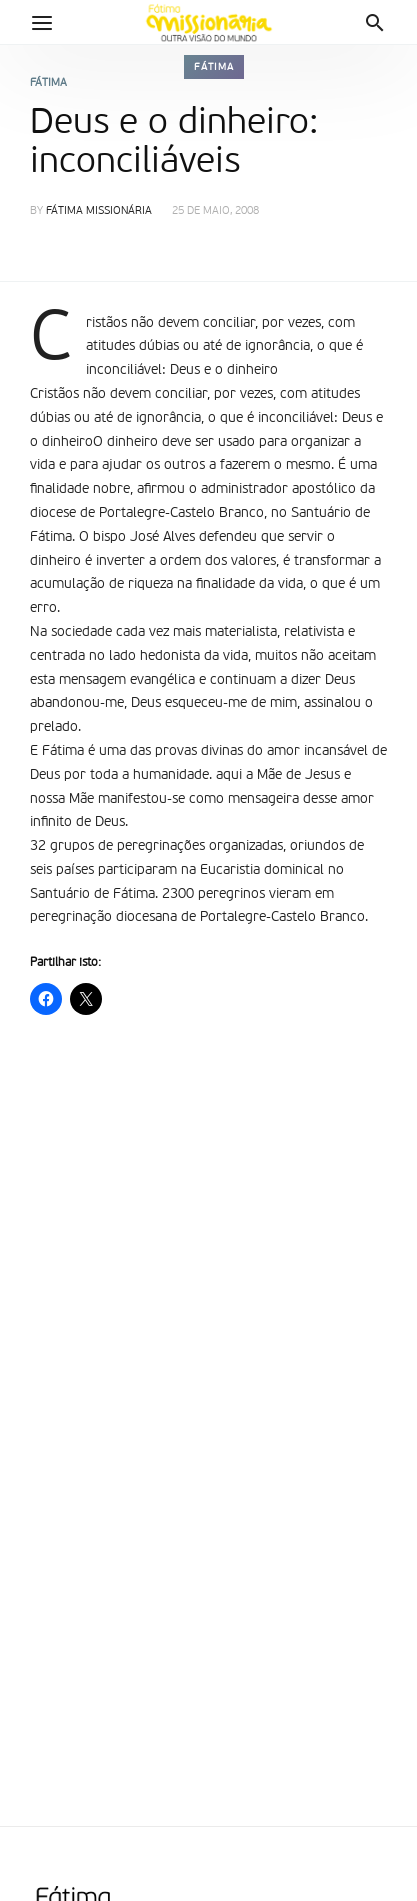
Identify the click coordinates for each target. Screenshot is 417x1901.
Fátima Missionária (99, 211)
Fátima (214, 67)
